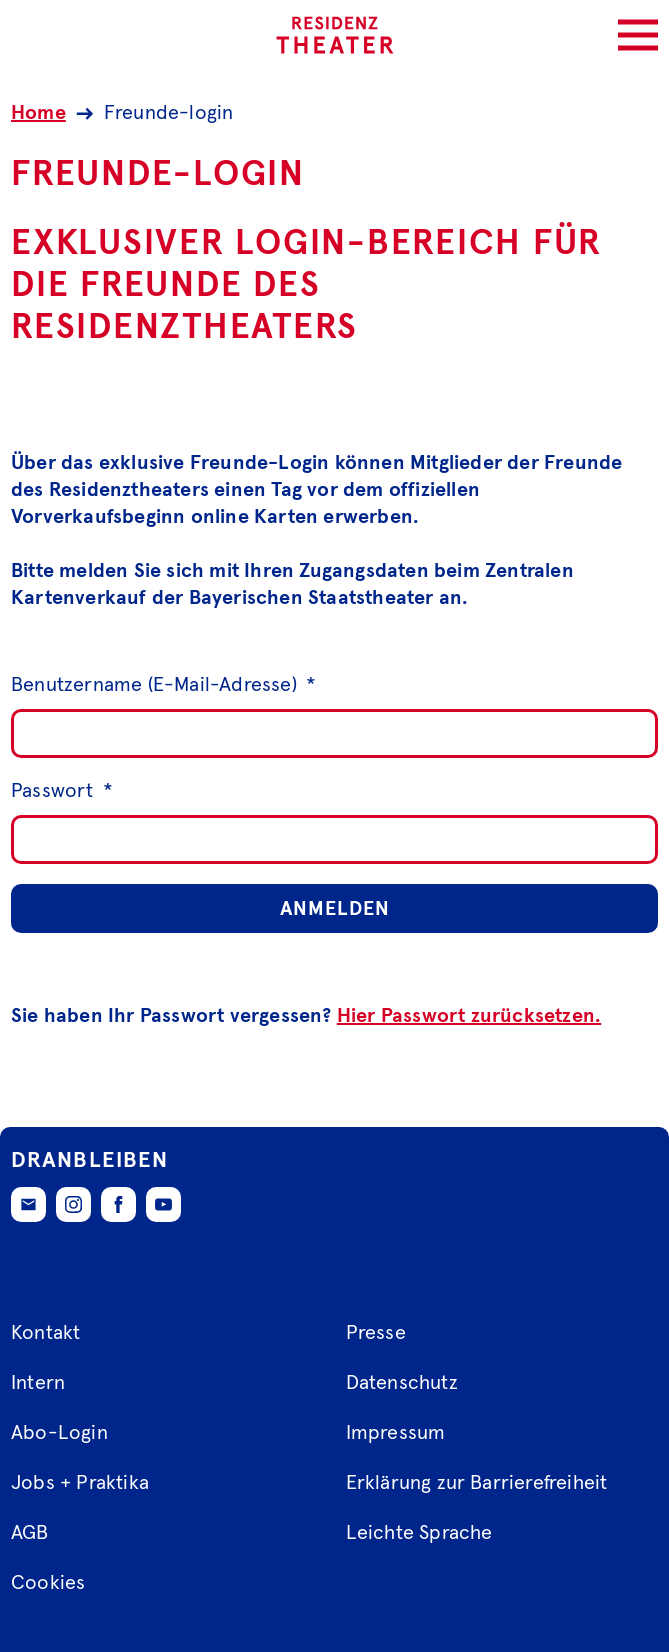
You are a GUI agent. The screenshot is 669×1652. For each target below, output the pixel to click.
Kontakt (45, 1333)
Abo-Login (59, 1433)
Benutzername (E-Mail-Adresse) (163, 685)
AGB (30, 1533)
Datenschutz (402, 1383)
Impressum (396, 1433)
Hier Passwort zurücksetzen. (469, 1016)
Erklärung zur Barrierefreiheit (477, 1483)
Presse (376, 1333)
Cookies (48, 1583)
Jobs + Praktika (80, 1483)
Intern (38, 1383)
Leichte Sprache (419, 1533)
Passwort (62, 791)
